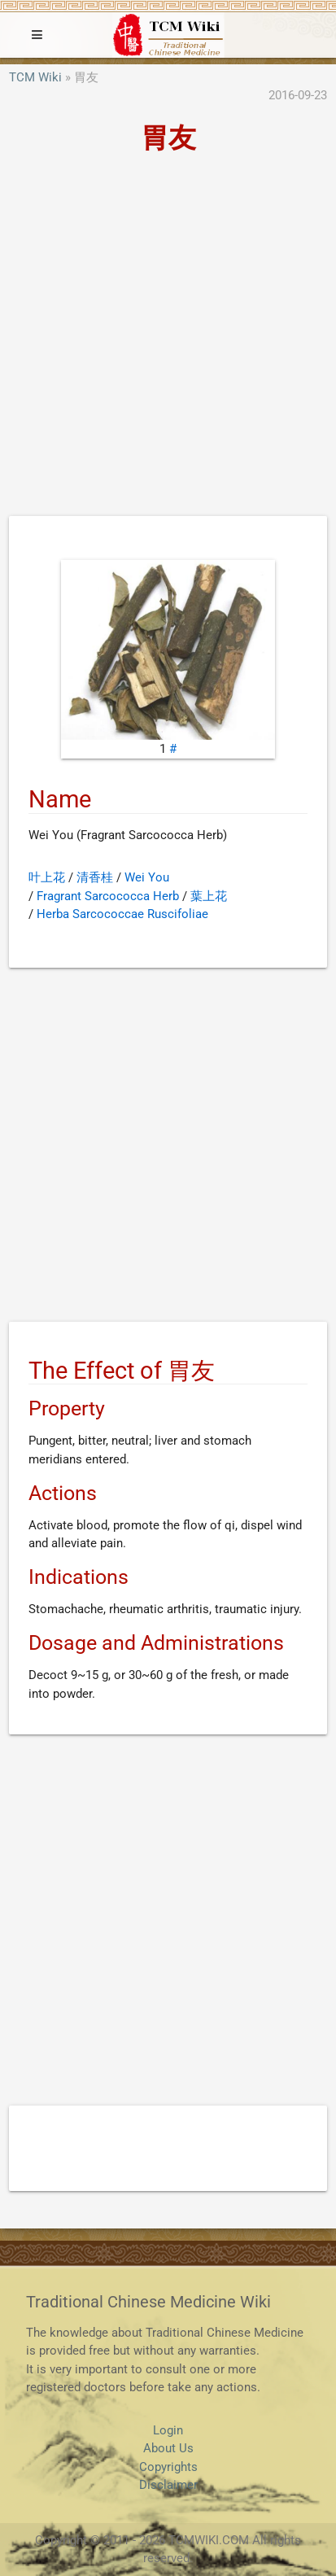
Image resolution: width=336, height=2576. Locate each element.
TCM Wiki (35, 77)
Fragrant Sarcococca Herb (108, 896)
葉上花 (208, 896)
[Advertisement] (168, 340)
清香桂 (94, 877)
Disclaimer (168, 2485)
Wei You (146, 877)
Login (168, 2430)
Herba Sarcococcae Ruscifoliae (122, 914)
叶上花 (46, 877)
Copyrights (168, 2467)
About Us (168, 2448)
